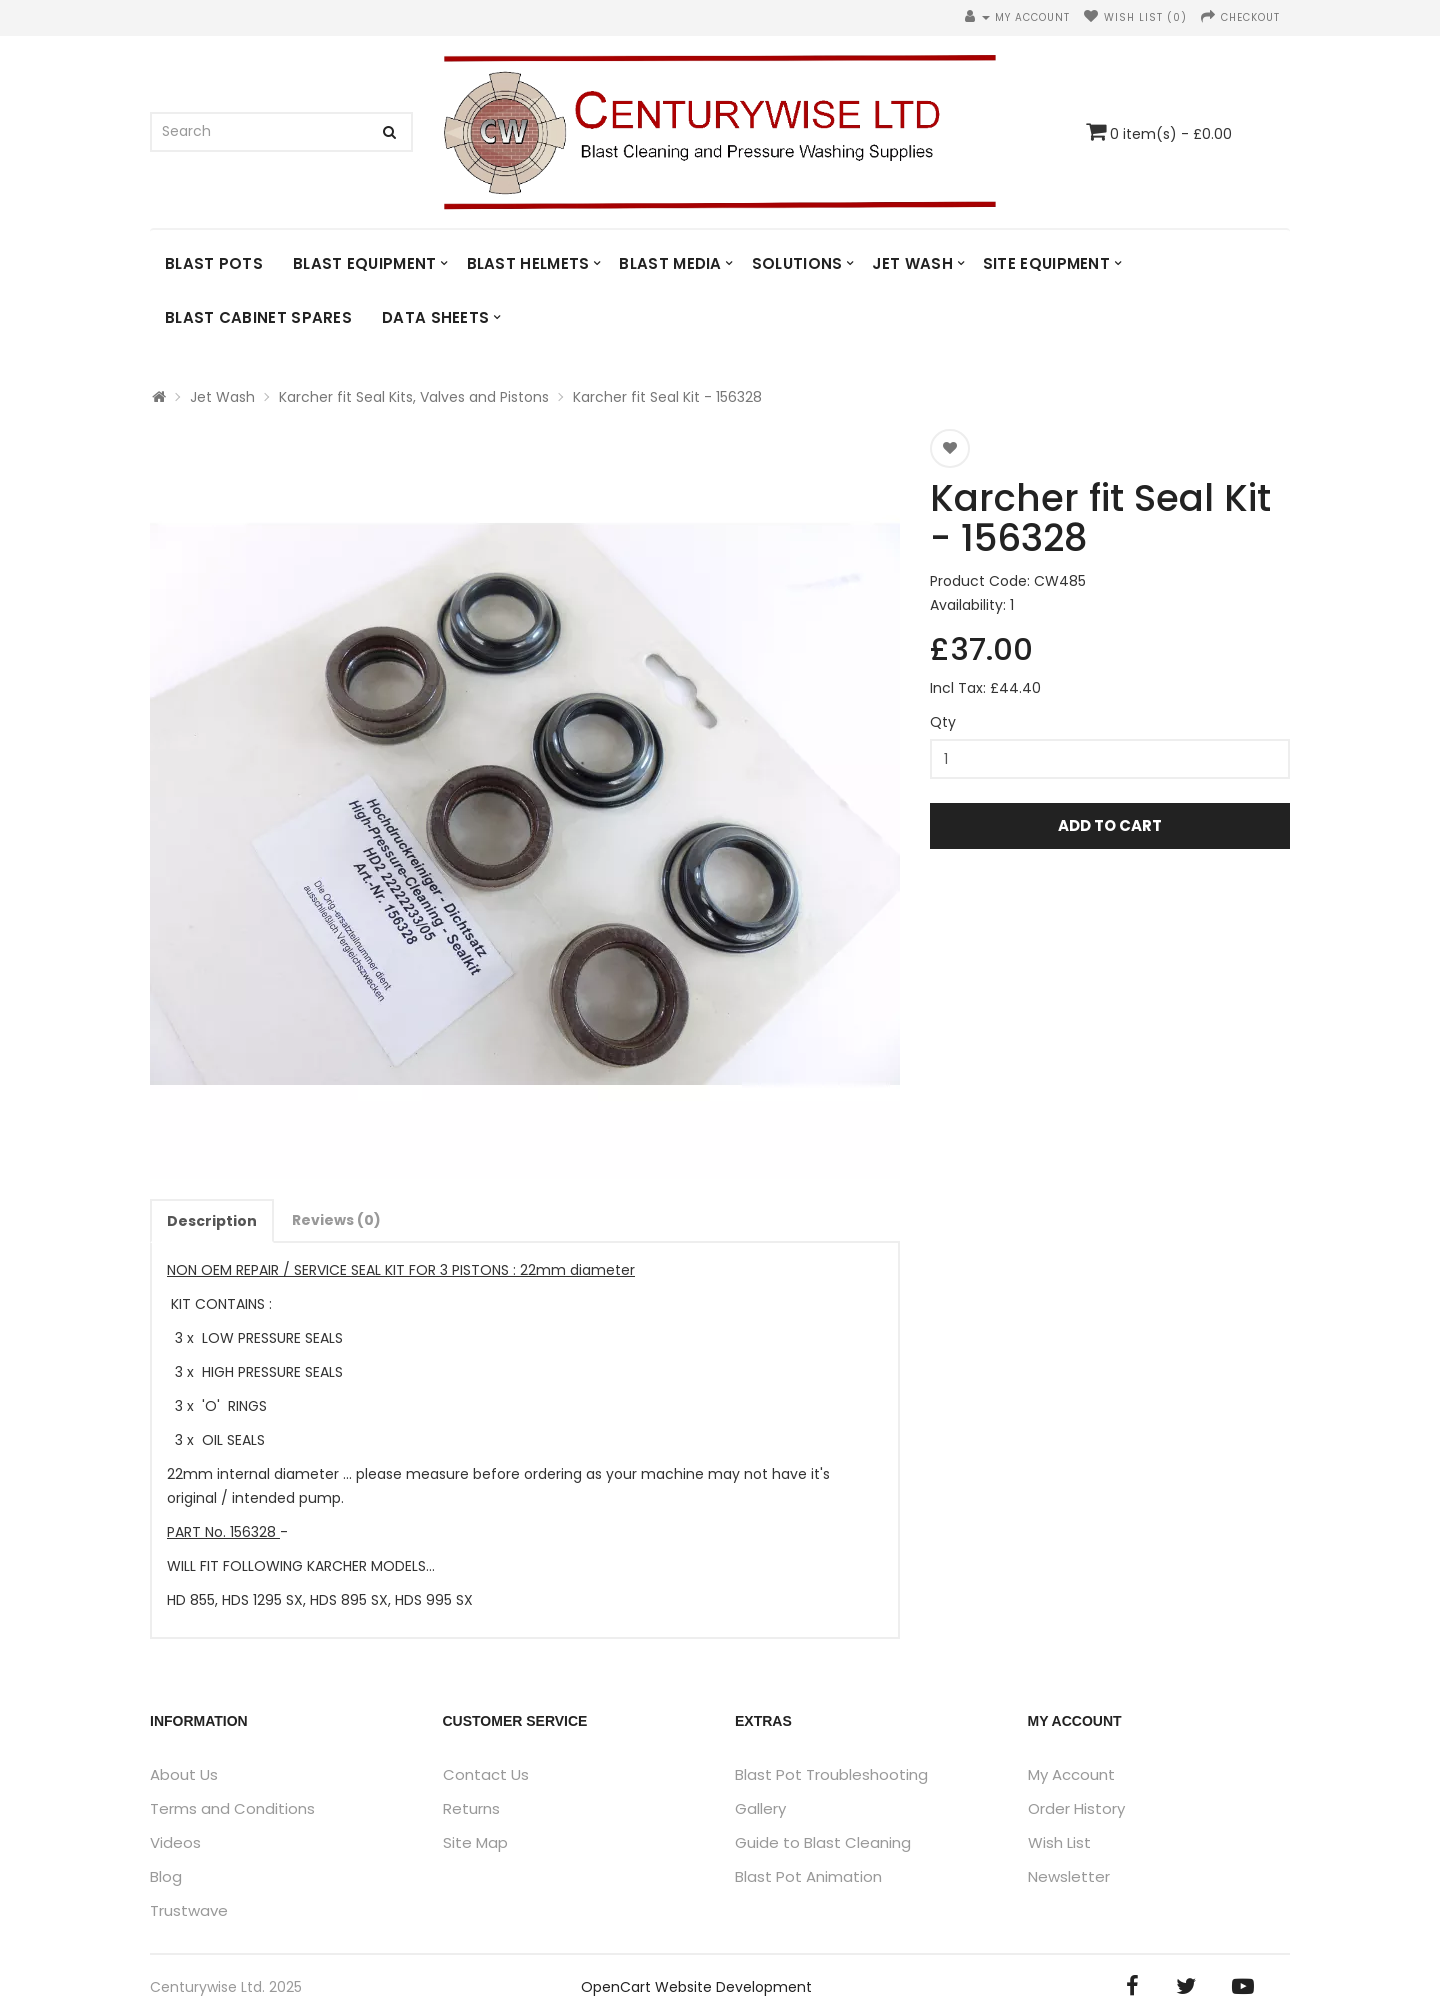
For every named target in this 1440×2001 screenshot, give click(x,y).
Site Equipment (1046, 263)
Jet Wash (912, 263)
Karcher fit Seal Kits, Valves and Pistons (414, 397)
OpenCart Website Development (696, 1987)
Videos (175, 1842)
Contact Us (486, 1774)
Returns (471, 1808)
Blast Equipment (365, 263)
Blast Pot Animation (808, 1876)
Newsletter (1069, 1876)
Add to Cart (1110, 825)
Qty (943, 722)
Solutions (797, 263)
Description (212, 1221)
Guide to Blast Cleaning (823, 1842)
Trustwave (189, 1910)
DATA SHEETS (435, 317)
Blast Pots (214, 263)
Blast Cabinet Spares (258, 317)
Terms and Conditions (232, 1808)
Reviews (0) (336, 1220)
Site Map (475, 1842)
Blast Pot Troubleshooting (831, 1774)
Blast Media (670, 263)
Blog (166, 1876)
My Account (1071, 1774)
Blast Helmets (528, 263)
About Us (184, 1774)
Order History (1076, 1808)
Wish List (1059, 1842)
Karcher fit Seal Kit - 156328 (667, 397)
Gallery (760, 1808)
